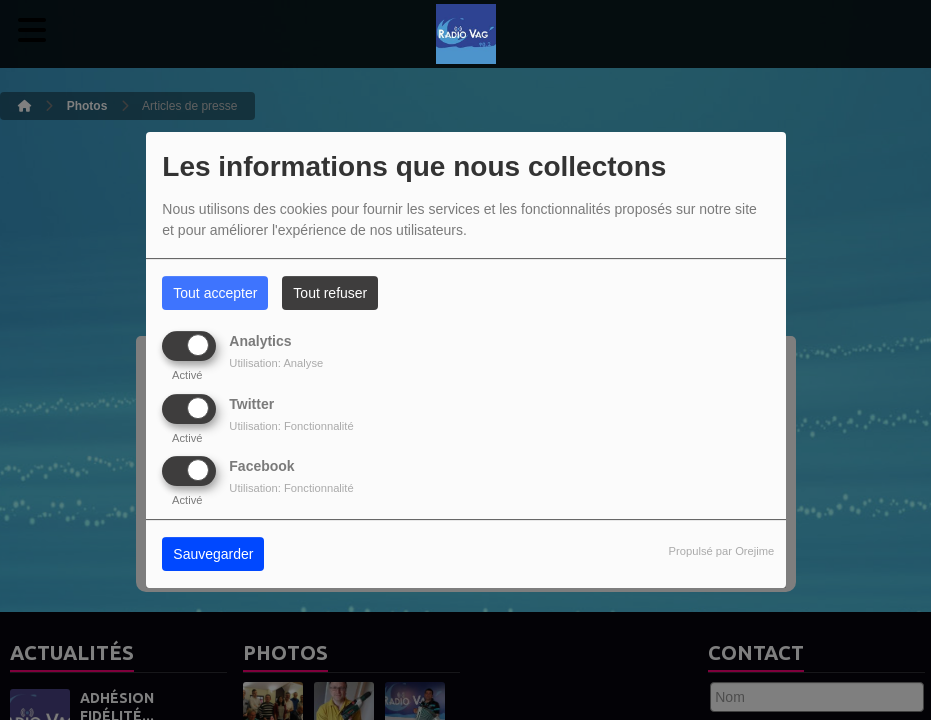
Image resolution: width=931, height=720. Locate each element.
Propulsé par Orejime (722, 551)
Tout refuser (330, 293)
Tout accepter (215, 293)
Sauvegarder (213, 554)
